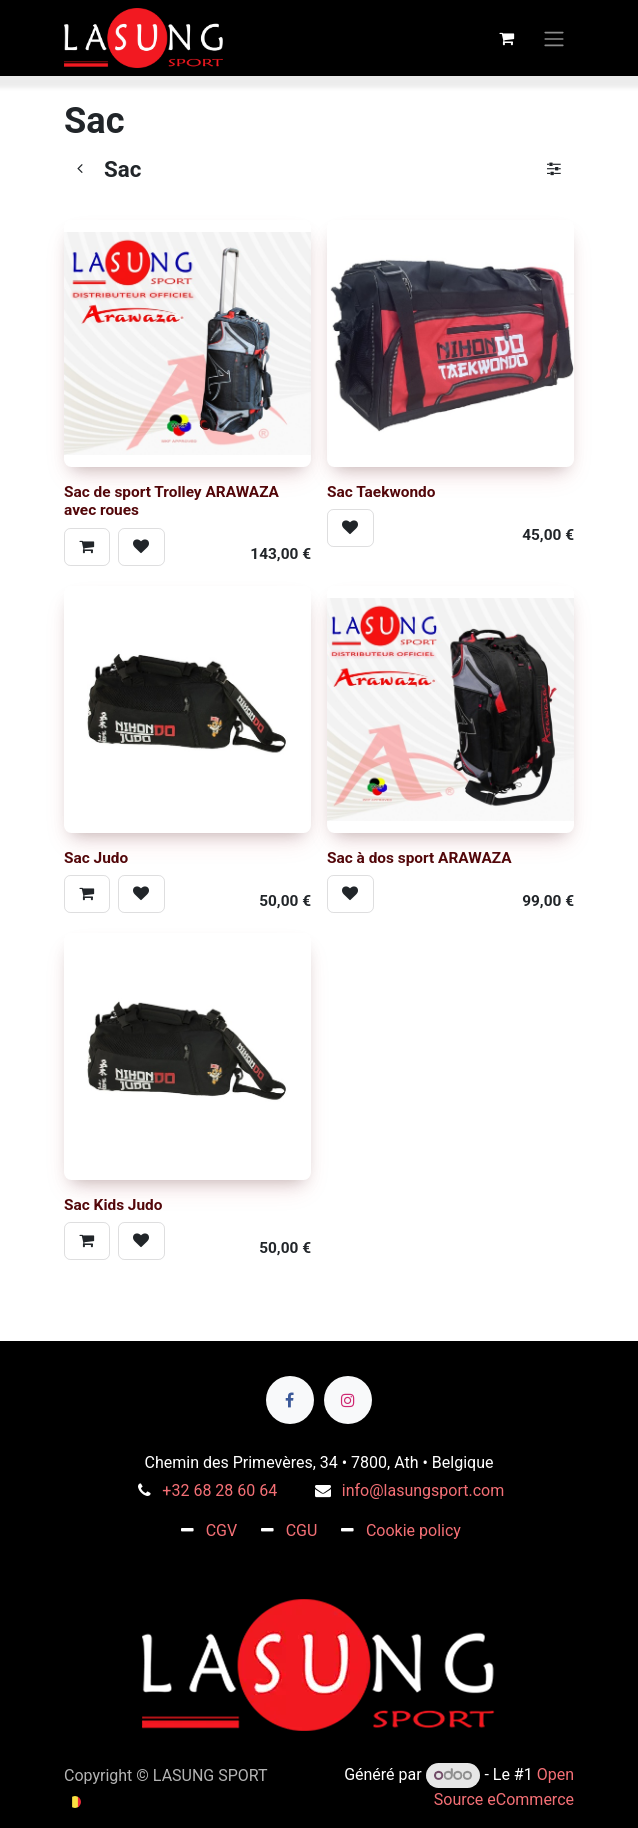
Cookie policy (413, 1530)
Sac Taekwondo (381, 492)
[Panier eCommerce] (506, 38)
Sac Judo (96, 858)
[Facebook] (290, 1400)
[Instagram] (348, 1400)
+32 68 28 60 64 (219, 1490)
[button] (87, 547)
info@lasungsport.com (423, 1490)
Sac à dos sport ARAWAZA (419, 858)
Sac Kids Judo (113, 1206)
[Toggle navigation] (554, 37)
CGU (302, 1530)
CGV (222, 1530)
